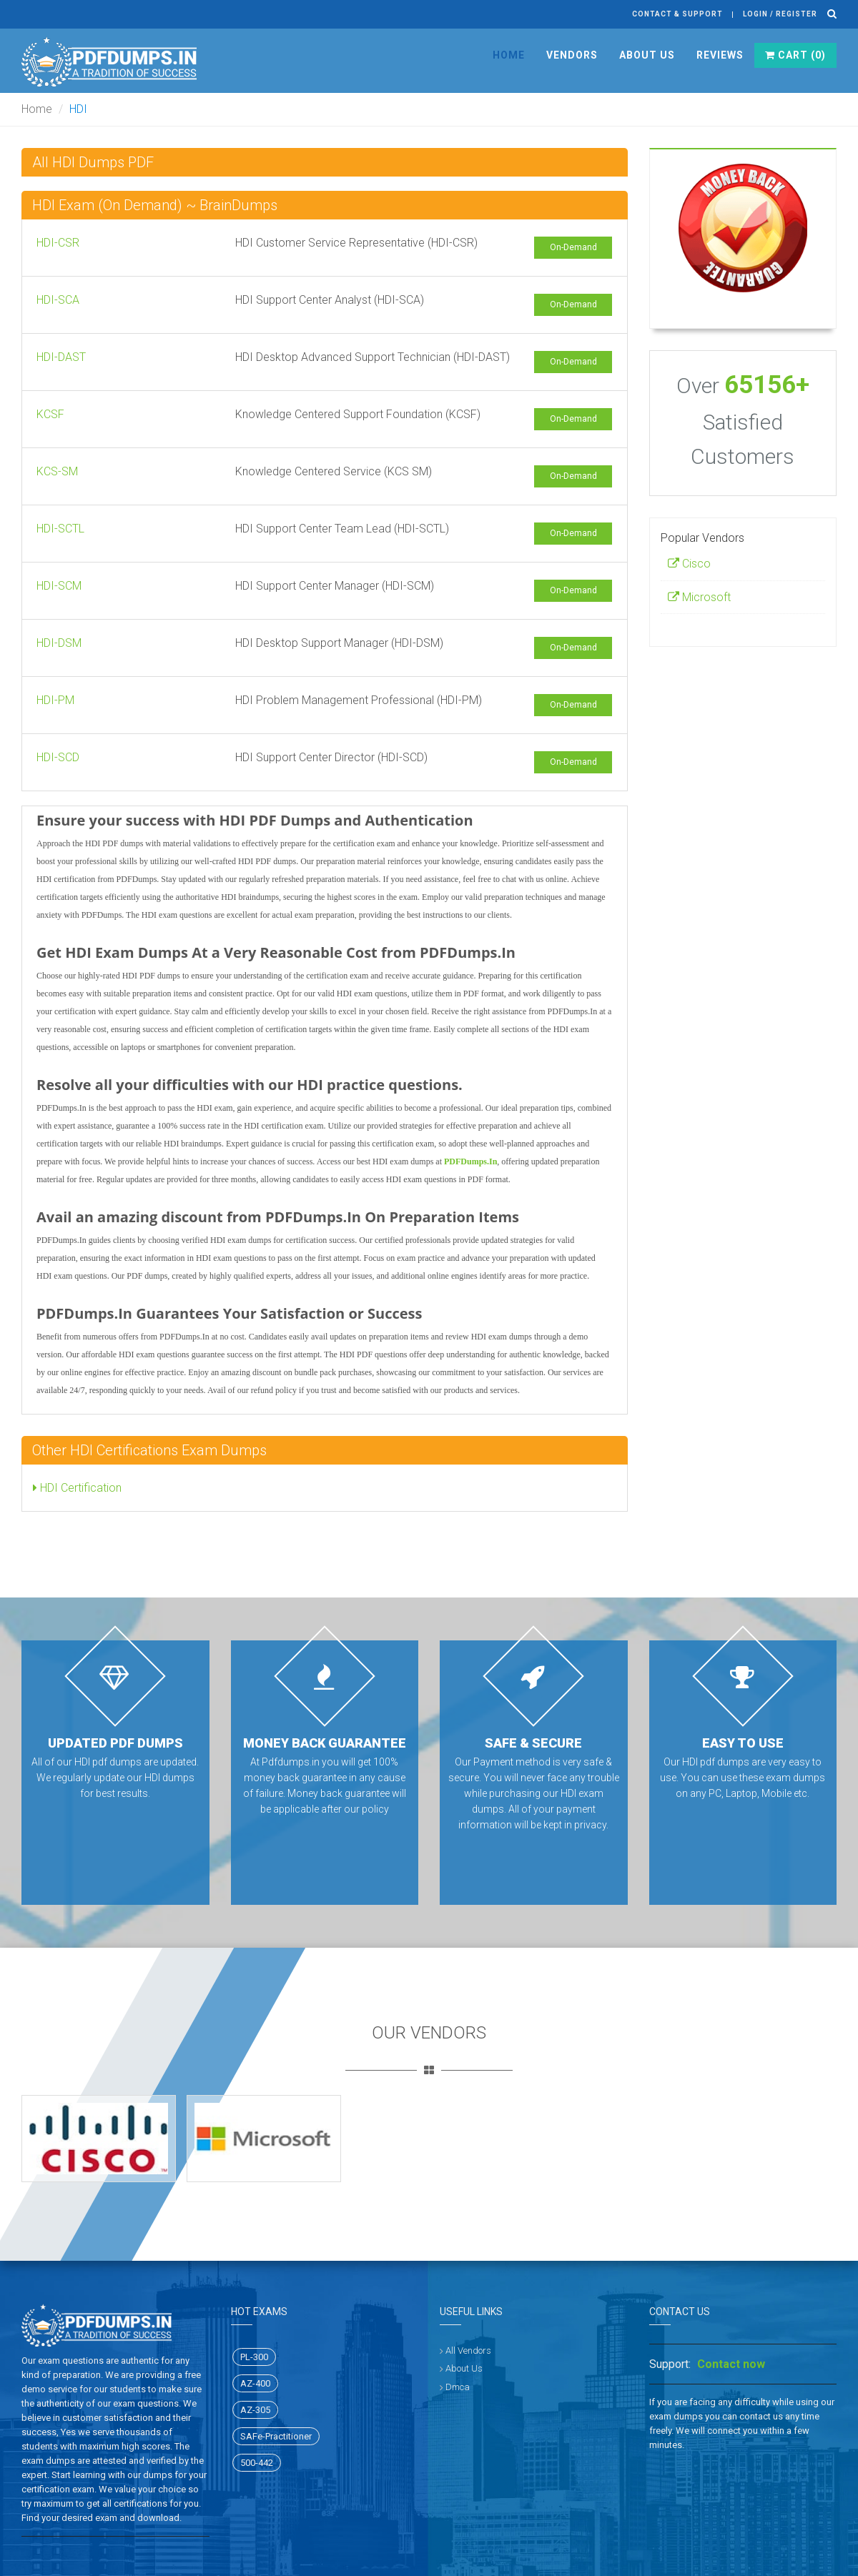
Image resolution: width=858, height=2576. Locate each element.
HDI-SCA (57, 300)
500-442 (256, 2462)
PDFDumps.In (470, 1161)
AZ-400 (255, 2383)
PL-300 (254, 2357)
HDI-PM (55, 700)
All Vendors (468, 2350)
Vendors (572, 55)
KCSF (50, 414)
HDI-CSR (57, 242)
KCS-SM (57, 471)
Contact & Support (677, 14)
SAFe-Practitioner (276, 2436)
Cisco (689, 563)
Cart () (795, 55)
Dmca (457, 2387)
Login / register (780, 14)
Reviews (720, 55)
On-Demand (573, 247)
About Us (647, 55)
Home (509, 55)
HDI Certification (77, 1488)
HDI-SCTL (60, 528)
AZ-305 (255, 2409)
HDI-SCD (57, 757)
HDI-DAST (61, 357)
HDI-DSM (59, 643)
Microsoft (699, 597)
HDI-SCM (59, 586)
